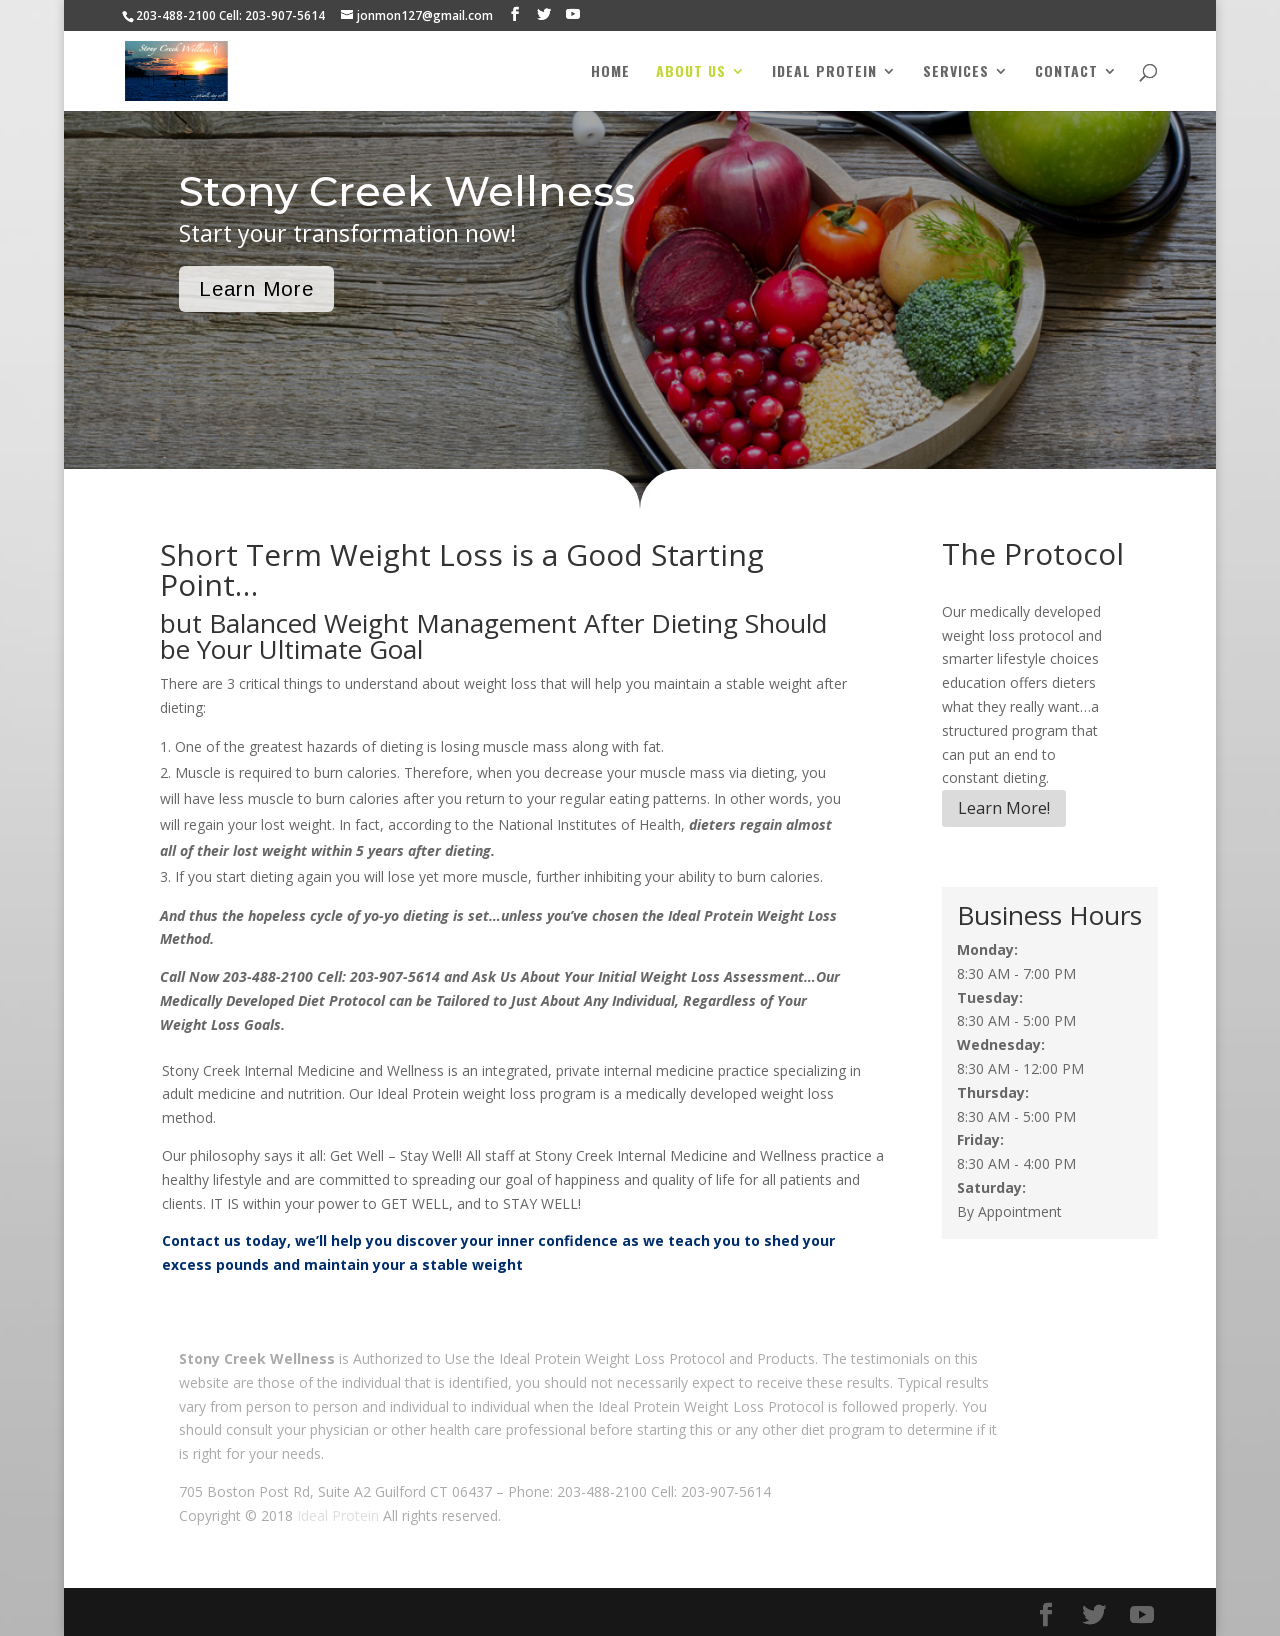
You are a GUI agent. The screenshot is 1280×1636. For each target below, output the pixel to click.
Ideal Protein (824, 72)
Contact (1066, 72)
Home (610, 72)
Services (956, 72)
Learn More (256, 289)
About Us (691, 72)
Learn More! (1004, 808)
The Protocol (1033, 553)
